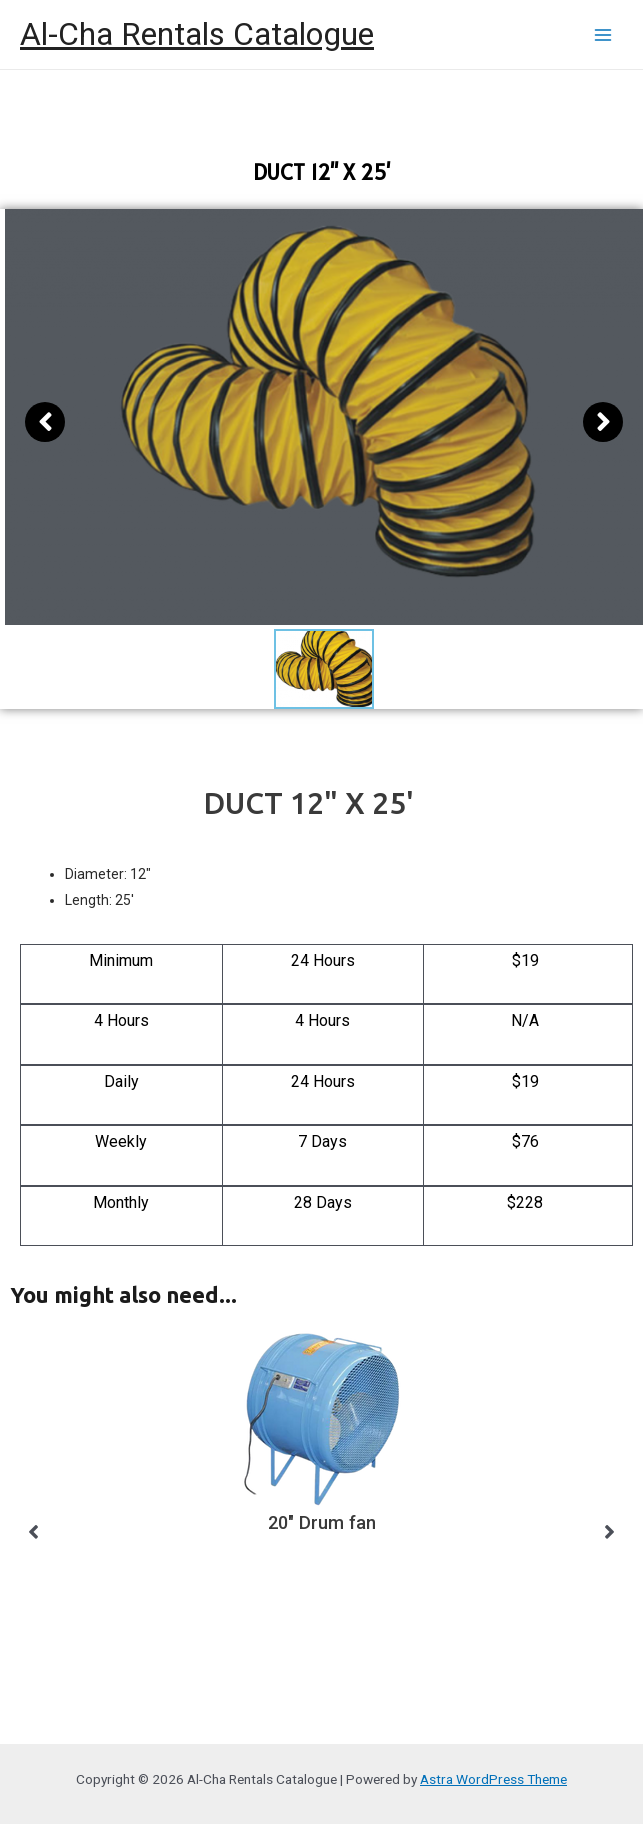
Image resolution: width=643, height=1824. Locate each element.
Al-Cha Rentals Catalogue (197, 34)
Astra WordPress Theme (493, 1779)
